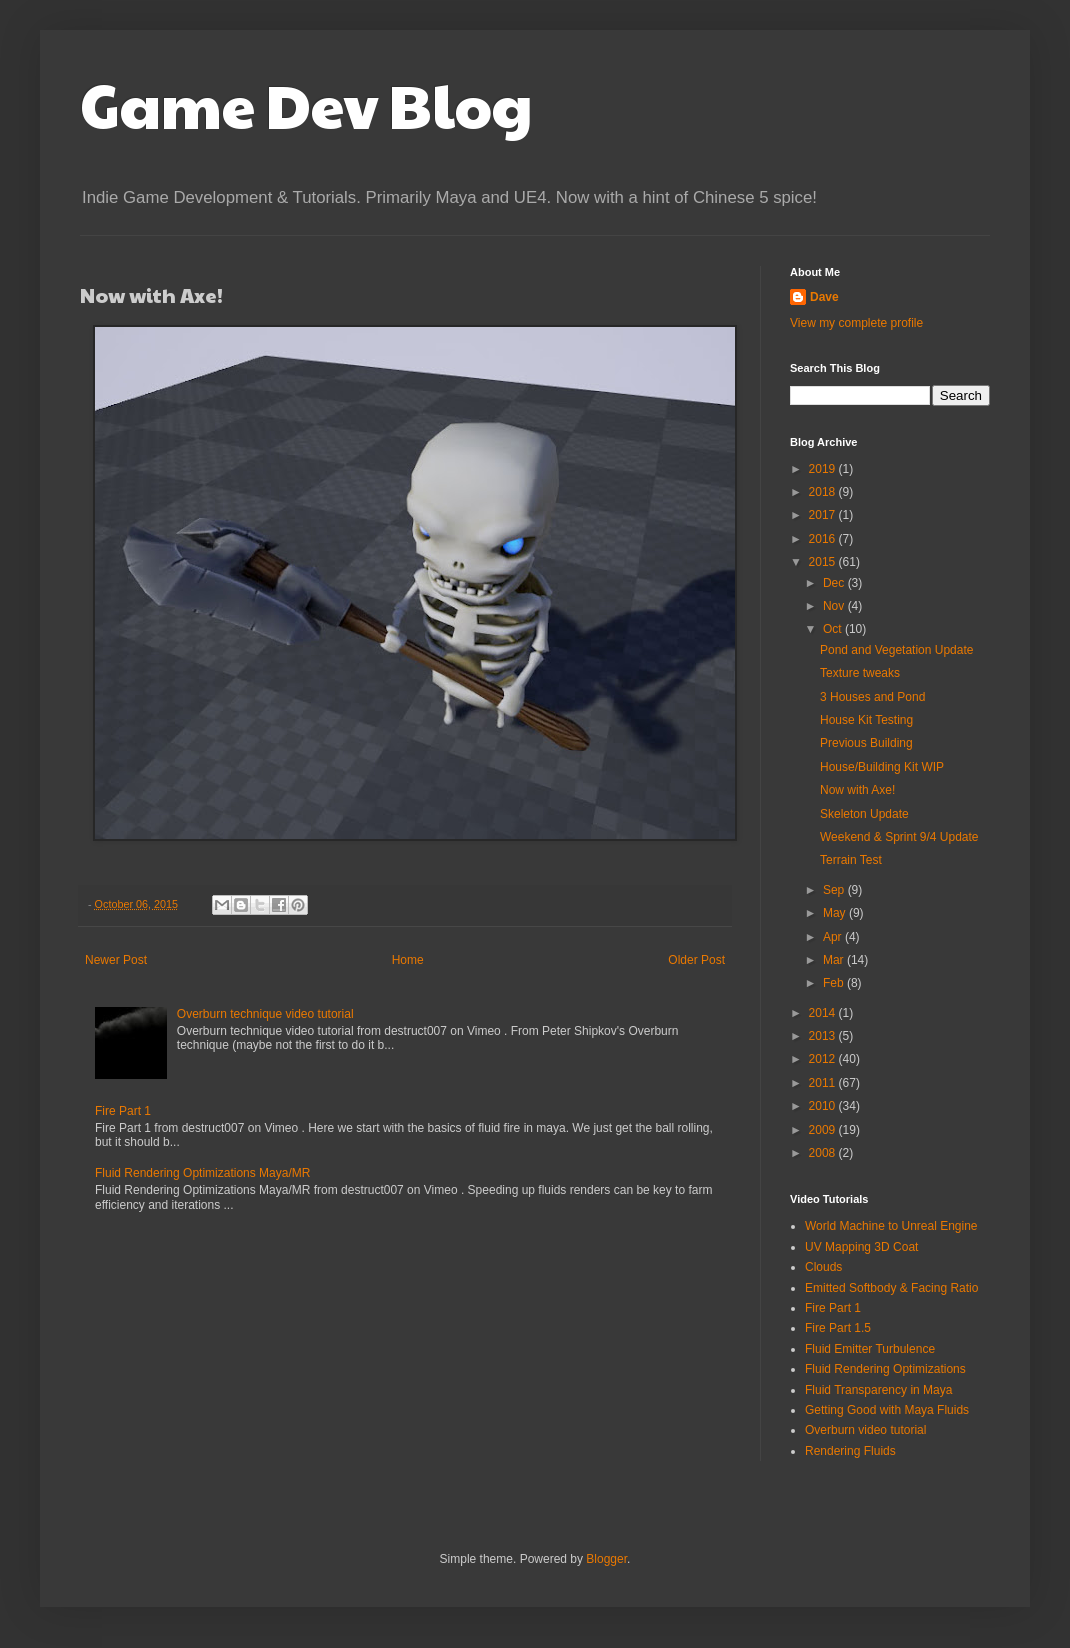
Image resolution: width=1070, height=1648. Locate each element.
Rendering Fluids (850, 1451)
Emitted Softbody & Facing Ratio (891, 1288)
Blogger (606, 1559)
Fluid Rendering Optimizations (885, 1369)
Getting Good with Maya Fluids (887, 1410)
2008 (824, 1153)
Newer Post (116, 960)
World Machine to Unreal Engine (891, 1226)
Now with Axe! (857, 790)
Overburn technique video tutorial (265, 1014)
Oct (834, 629)
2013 (824, 1036)
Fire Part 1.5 (838, 1328)
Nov (835, 606)
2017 (824, 515)
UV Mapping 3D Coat (861, 1247)
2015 (824, 562)
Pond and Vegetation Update (896, 650)
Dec (835, 583)
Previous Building (866, 743)
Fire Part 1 (123, 1111)
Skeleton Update (864, 814)
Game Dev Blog (306, 104)
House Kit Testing (866, 720)
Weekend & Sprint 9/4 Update (899, 837)
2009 (824, 1130)
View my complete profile (856, 323)
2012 (824, 1059)
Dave (824, 297)
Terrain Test (851, 860)
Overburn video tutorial (865, 1430)
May (836, 913)
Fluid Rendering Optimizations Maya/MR (202, 1173)
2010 (824, 1106)
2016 (824, 539)
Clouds (823, 1267)
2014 (824, 1013)
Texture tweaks (860, 673)
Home (408, 960)
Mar (835, 960)
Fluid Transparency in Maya (878, 1390)
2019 (824, 469)
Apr (834, 937)
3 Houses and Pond (872, 697)
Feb (835, 983)
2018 (824, 492)
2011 (824, 1083)
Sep (835, 890)
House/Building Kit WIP (882, 767)
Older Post (696, 960)
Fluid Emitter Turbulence (870, 1349)
